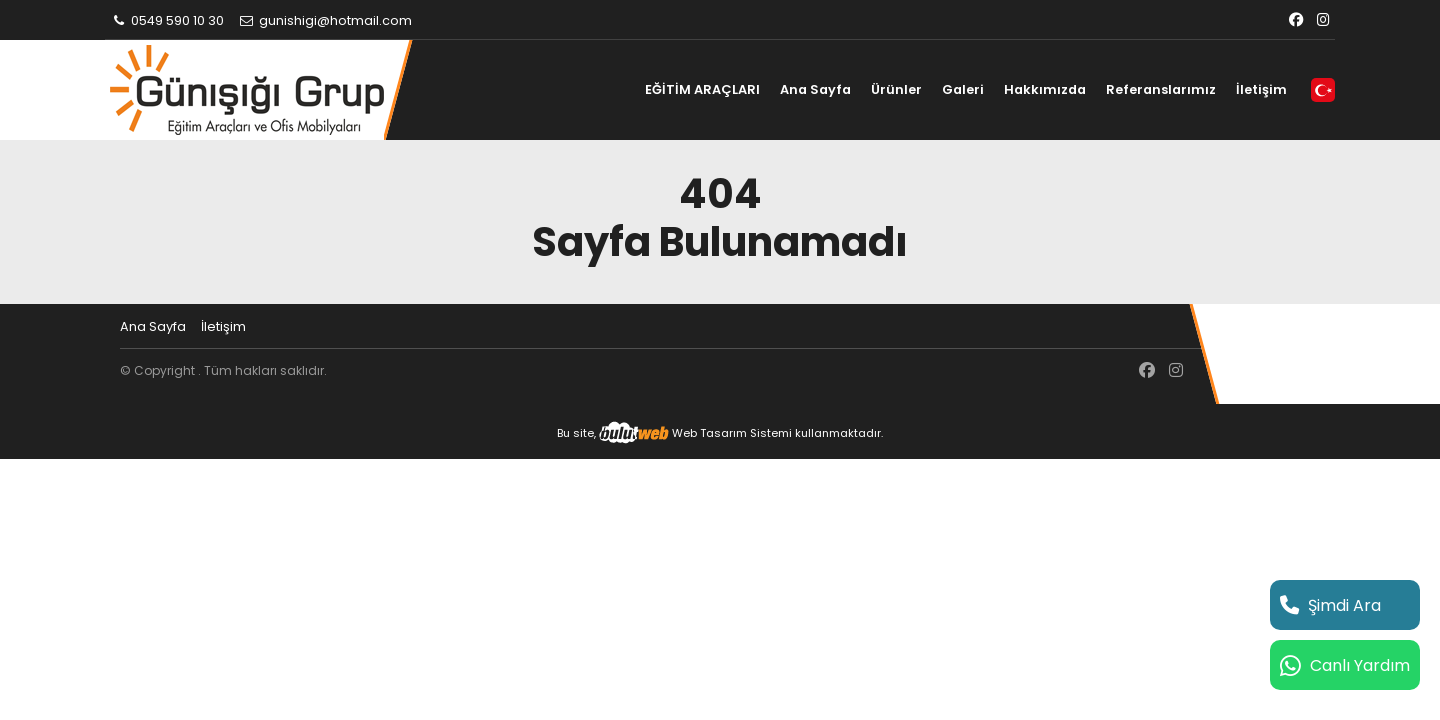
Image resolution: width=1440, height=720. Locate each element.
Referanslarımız (1161, 89)
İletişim (1261, 89)
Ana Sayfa (815, 89)
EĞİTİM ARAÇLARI (702, 89)
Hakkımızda (1045, 89)
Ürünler (896, 89)
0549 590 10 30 (167, 20)
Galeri (963, 89)
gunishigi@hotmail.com (325, 20)
